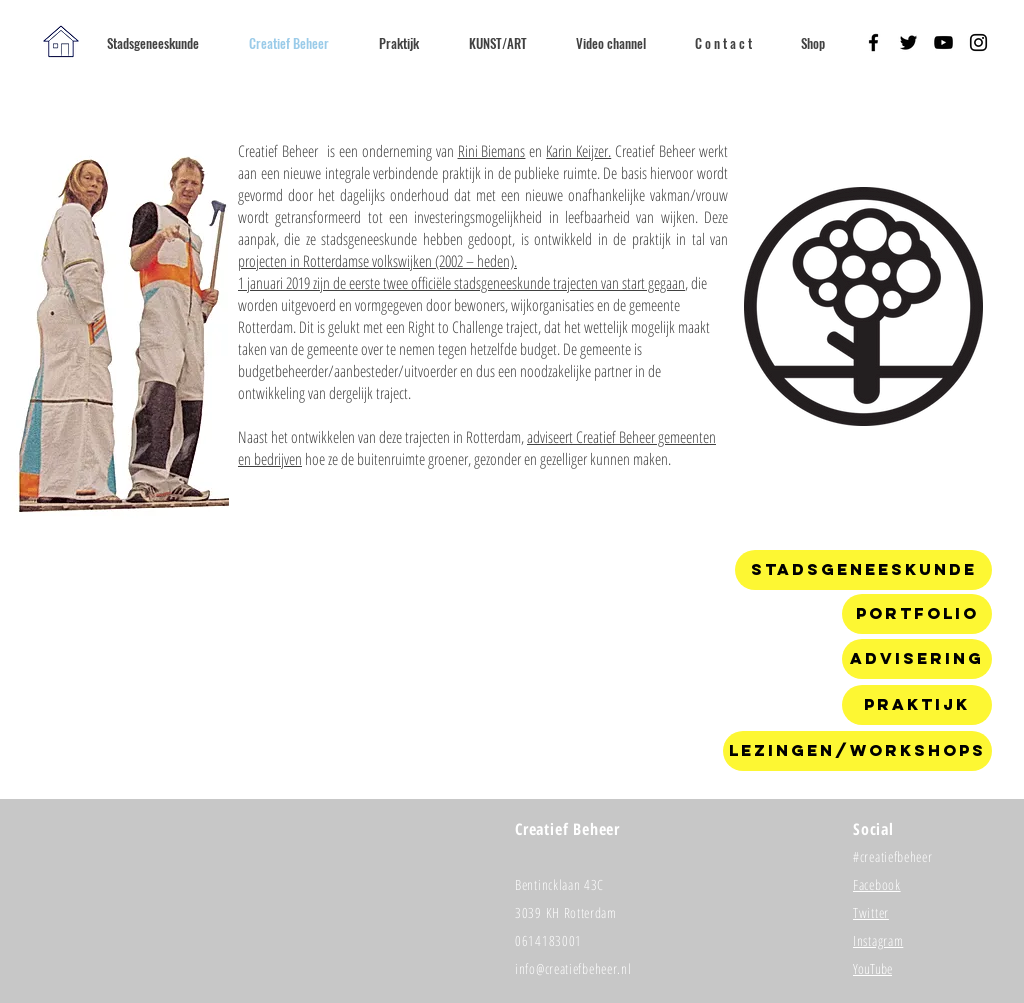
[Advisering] (917, 659)
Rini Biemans (492, 151)
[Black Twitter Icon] (908, 42)
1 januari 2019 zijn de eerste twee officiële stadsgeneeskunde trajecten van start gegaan (461, 283)
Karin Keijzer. (578, 151)
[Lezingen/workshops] (857, 751)
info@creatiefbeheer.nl (573, 968)
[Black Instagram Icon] (978, 42)
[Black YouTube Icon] (943, 42)
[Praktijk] (917, 705)
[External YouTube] (475, 666)
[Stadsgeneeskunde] (863, 570)
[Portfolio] (917, 614)
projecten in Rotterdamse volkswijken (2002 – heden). (377, 261)
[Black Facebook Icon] (873, 42)
